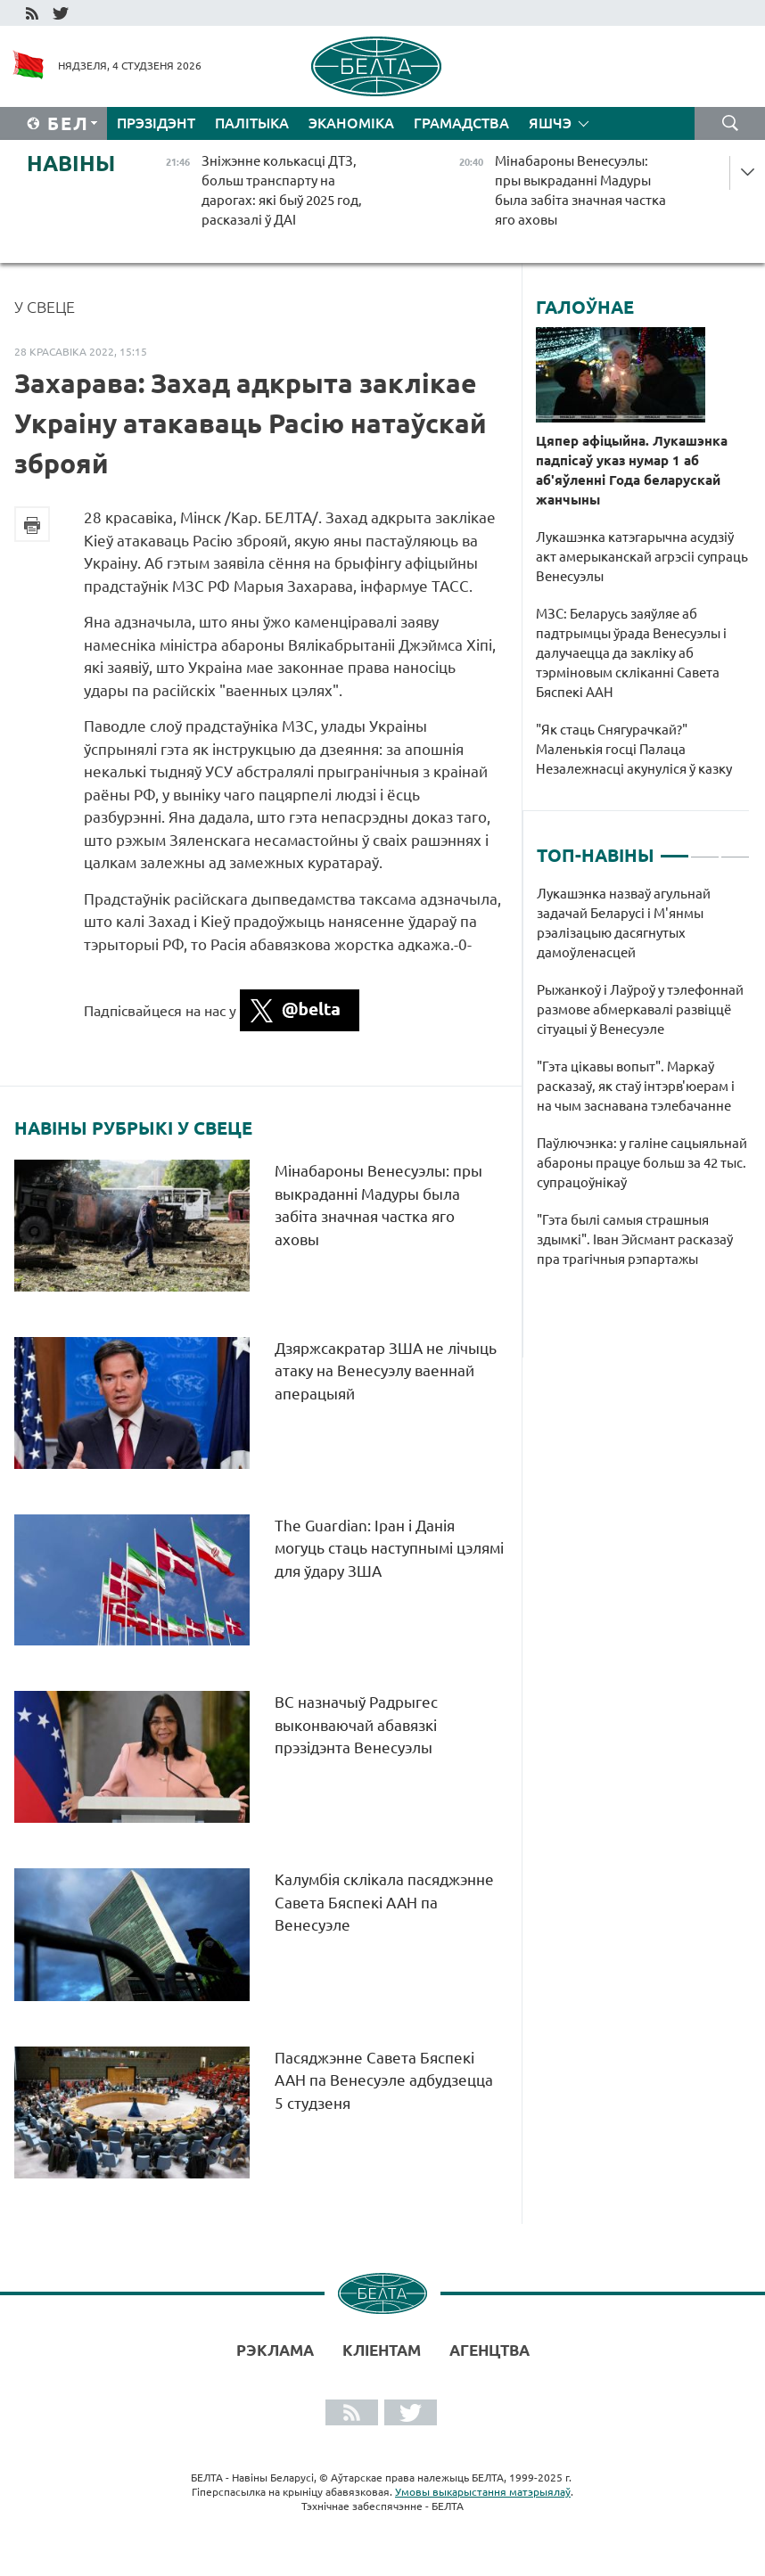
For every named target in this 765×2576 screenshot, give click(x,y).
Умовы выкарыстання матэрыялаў (483, 2492)
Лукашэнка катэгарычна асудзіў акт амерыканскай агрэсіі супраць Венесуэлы (642, 556)
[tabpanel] (643, 1085)
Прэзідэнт (156, 123)
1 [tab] (674, 848)
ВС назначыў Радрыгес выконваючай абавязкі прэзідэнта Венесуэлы (356, 1725)
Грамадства (461, 123)
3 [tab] (735, 848)
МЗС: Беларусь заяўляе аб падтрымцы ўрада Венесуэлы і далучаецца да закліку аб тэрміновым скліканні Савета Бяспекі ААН (631, 653)
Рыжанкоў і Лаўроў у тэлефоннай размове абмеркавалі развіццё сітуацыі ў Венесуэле (640, 1009)
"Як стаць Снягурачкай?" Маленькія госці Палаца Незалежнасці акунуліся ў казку (635, 749)
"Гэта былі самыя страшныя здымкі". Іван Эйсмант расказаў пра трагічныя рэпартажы (635, 1239)
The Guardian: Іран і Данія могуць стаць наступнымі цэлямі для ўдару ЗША (389, 1548)
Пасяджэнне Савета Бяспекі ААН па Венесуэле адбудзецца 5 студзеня (384, 2080)
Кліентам (381, 2350)
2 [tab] (705, 848)
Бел (68, 123)
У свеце (44, 307)
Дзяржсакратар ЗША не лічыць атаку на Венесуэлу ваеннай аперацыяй (386, 1371)
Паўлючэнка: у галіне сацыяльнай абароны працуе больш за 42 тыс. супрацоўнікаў (642, 1163)
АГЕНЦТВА (489, 2350)
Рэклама (275, 2350)
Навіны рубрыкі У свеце (133, 1128)
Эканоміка (351, 123)
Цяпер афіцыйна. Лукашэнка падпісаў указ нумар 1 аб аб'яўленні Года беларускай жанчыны (632, 470)
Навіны (71, 164)
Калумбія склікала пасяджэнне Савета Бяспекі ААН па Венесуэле (384, 1902)
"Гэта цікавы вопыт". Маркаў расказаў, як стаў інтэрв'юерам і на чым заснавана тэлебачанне (636, 1086)
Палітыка (252, 123)
